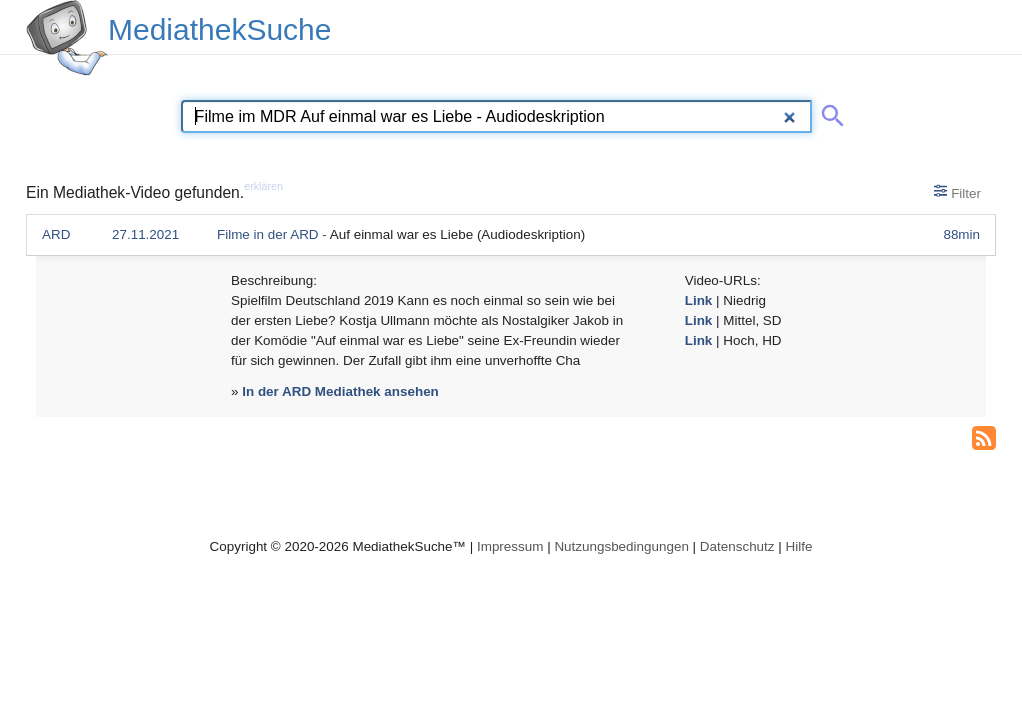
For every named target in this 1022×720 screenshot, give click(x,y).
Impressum (510, 546)
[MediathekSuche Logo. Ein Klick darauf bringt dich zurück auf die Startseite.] (67, 38)
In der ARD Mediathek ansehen (340, 391)
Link (699, 300)
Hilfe (799, 546)
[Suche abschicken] (829, 112)
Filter (957, 192)
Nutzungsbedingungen (621, 546)
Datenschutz (737, 546)
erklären (263, 186)
